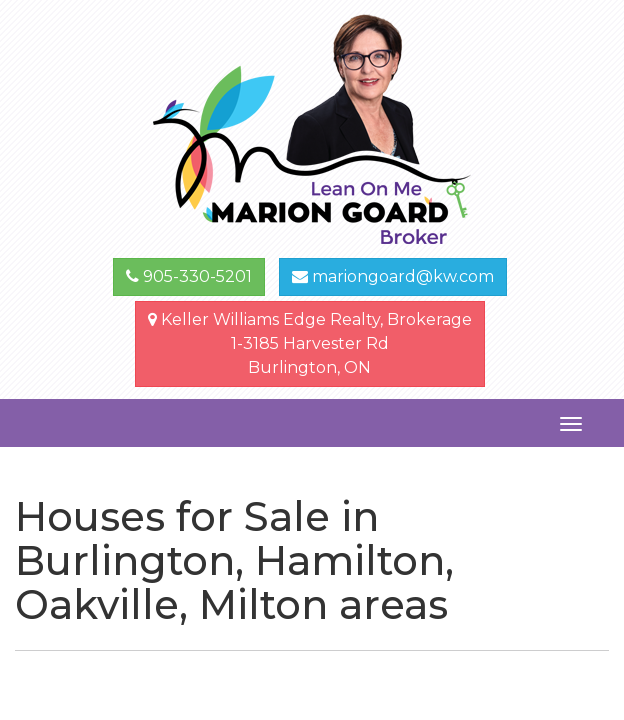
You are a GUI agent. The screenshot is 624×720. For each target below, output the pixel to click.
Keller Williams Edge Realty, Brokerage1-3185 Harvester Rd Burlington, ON (310, 343)
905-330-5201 (189, 276)
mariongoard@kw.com (393, 276)
